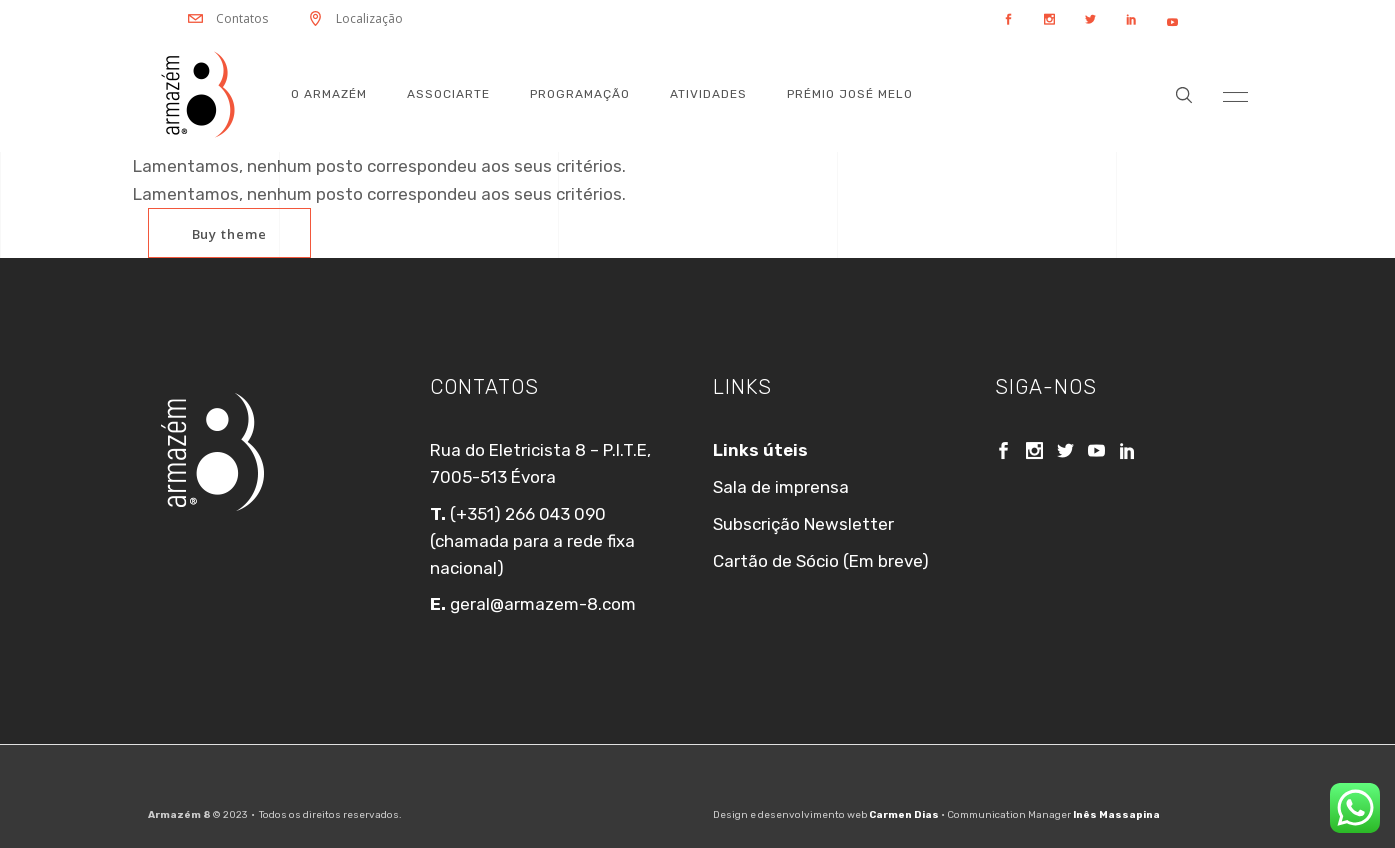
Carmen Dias (904, 815)
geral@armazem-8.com (541, 604)
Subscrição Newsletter (803, 524)
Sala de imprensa (781, 487)
